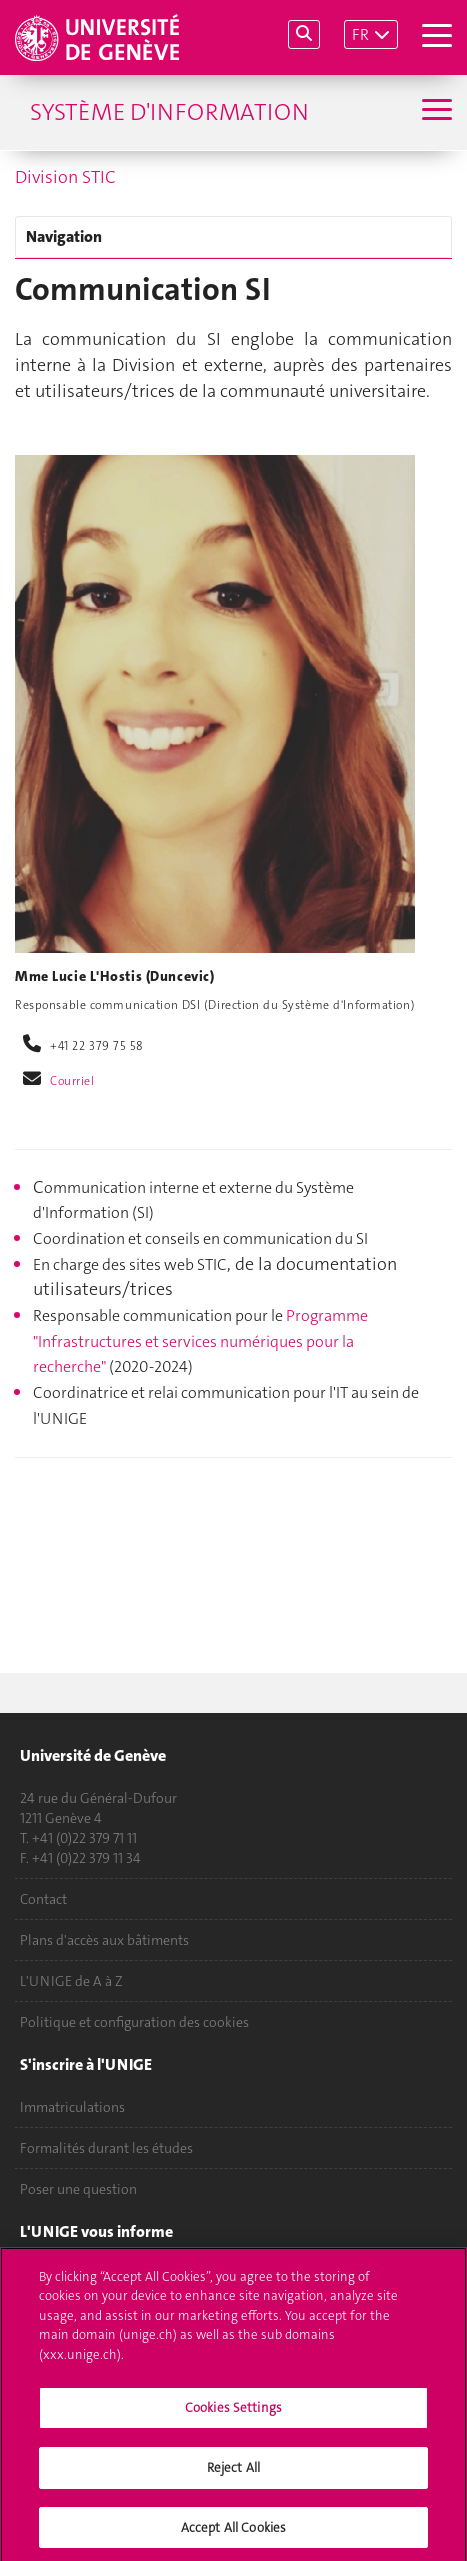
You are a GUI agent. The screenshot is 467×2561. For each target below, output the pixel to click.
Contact (43, 1899)
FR (360, 34)
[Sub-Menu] (434, 112)
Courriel (72, 1081)
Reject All (233, 2472)
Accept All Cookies (233, 2532)
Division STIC (65, 177)
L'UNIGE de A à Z (71, 1981)
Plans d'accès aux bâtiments (104, 1940)
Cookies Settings (233, 2413)
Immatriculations (72, 2107)
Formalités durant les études (106, 2148)
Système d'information (169, 112)
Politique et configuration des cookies (134, 2022)
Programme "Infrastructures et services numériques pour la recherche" (200, 1341)
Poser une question (78, 2189)
